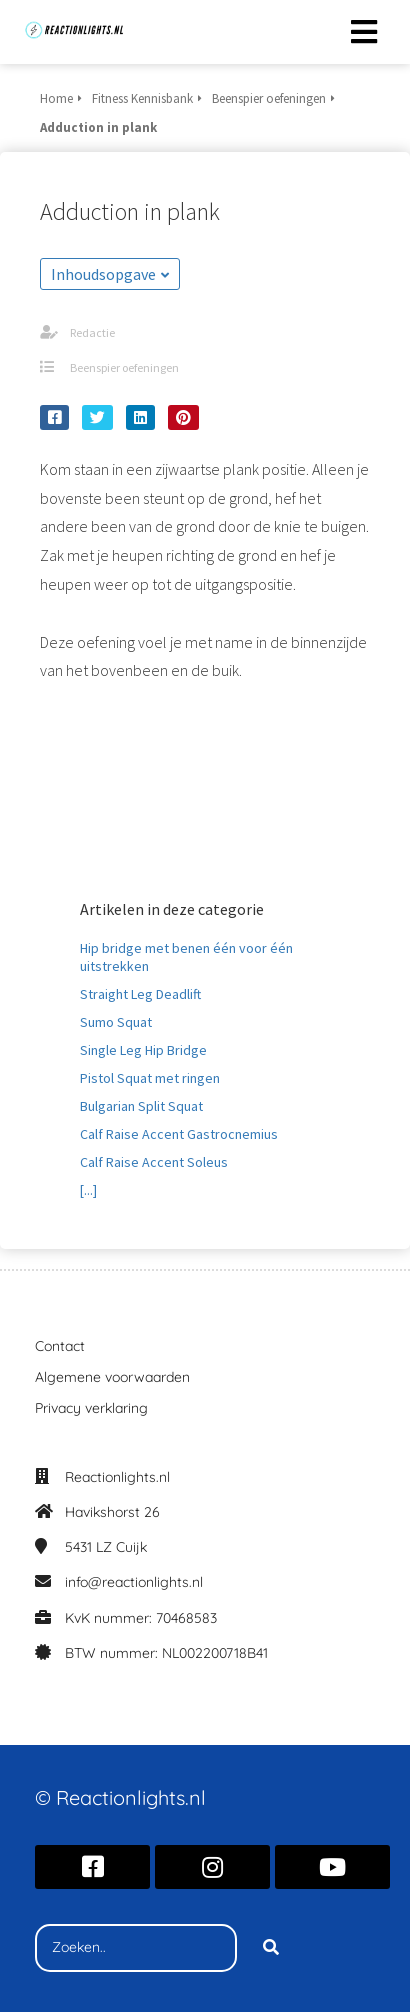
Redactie (92, 332)
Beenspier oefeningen (124, 367)
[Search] (271, 1948)
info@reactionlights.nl (134, 1582)
